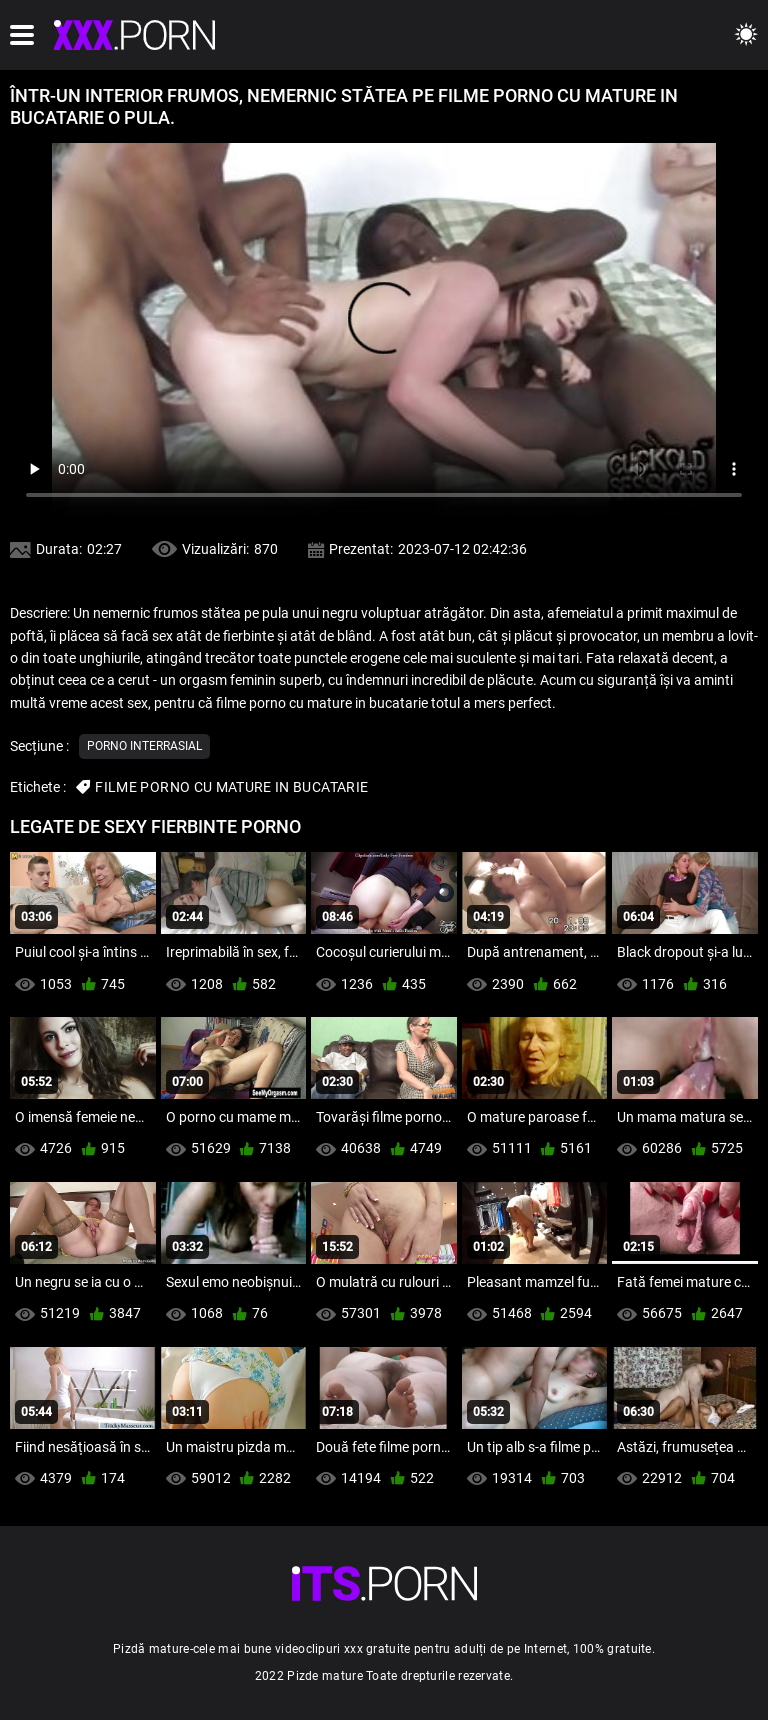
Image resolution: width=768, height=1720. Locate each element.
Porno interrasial (144, 746)
